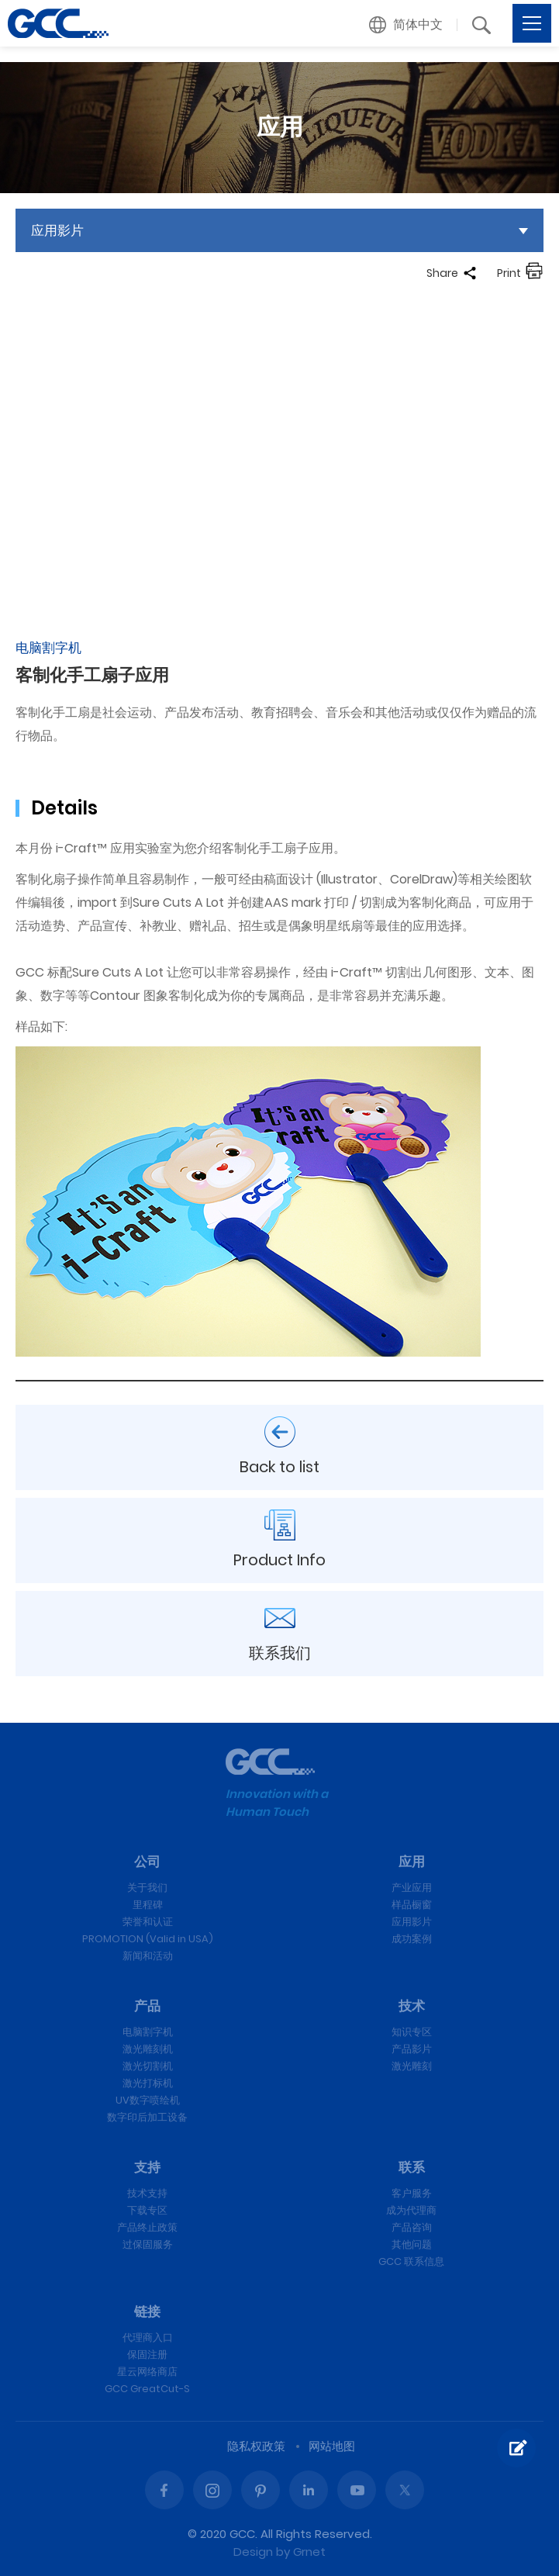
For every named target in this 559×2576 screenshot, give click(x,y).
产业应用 (412, 1887)
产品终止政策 (147, 2227)
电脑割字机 (147, 2031)
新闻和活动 (147, 1955)
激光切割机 (147, 2066)
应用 (412, 1861)
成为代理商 (411, 2210)
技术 (412, 2006)
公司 (147, 1861)
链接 (147, 2311)
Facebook (164, 2490)
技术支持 (147, 2193)
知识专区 (412, 2031)
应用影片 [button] (57, 230)
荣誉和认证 (147, 1921)
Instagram (212, 2490)
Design (253, 2551)
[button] (406, 24)
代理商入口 (147, 2337)
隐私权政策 (256, 2446)
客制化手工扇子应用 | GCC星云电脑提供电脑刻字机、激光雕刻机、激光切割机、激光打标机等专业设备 (58, 23)
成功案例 (412, 1938)
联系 (412, 2167)
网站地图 (332, 2446)
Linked (308, 2490)
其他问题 (412, 2244)
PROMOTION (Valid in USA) (147, 1938)
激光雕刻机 (147, 2049)
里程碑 (148, 1904)
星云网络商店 (147, 2371)
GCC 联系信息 (411, 2261)
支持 (147, 2167)
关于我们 (147, 1887)
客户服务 (412, 2193)
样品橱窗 (412, 1904)
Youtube (356, 2490)
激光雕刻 (412, 2066)
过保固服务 (147, 2244)
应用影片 (412, 1921)
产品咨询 (412, 2227)
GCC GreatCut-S (147, 2388)
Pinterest (260, 2490)
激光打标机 (147, 2083)
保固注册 (147, 2354)
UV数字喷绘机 (148, 2100)
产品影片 (412, 2049)
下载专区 (147, 2210)
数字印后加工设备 (147, 2117)
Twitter (404, 2490)
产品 (147, 2006)
